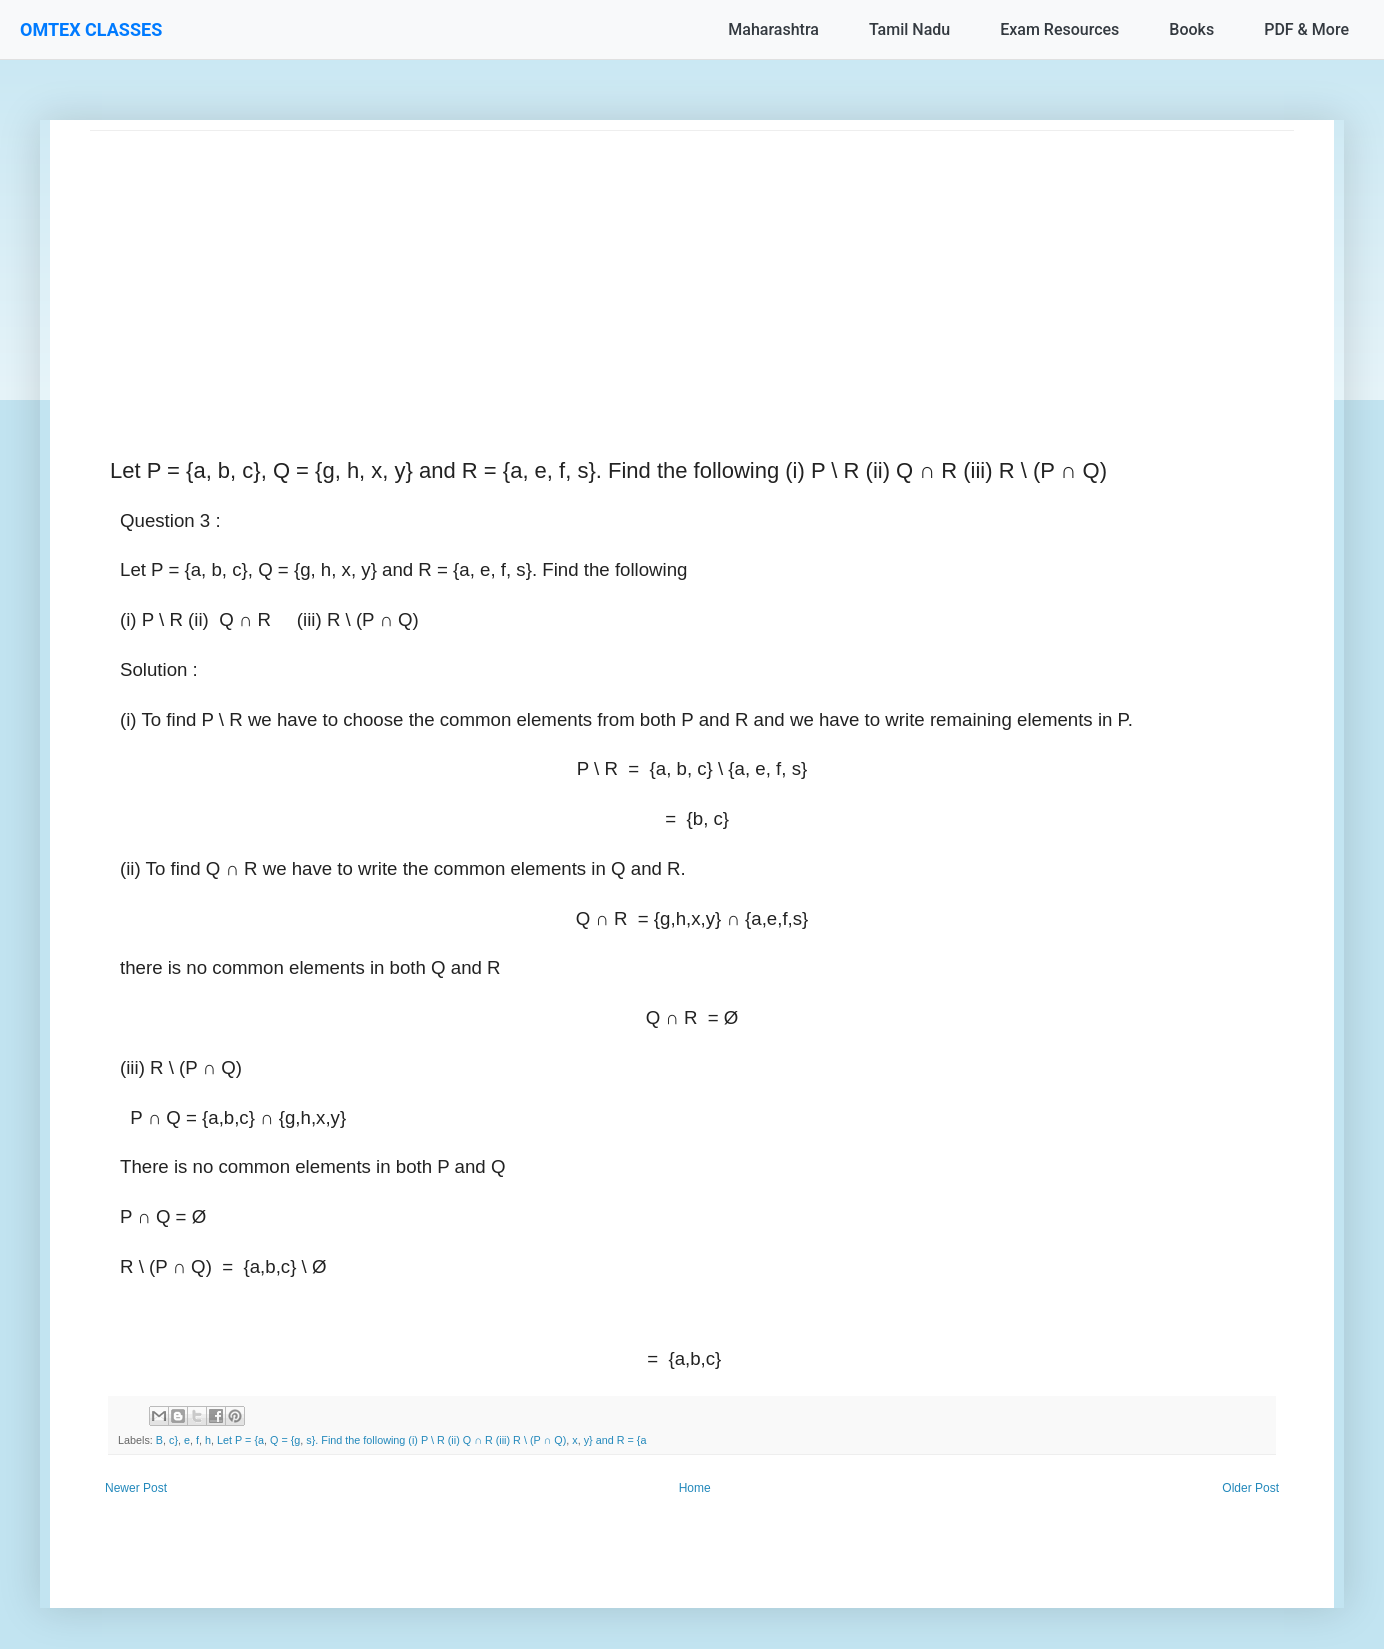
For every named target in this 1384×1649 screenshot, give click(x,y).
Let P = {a (240, 1440)
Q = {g (285, 1440)
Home (695, 1488)
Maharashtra (773, 29)
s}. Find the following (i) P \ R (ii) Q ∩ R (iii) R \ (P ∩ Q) (436, 1440)
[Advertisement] (690, 271)
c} (173, 1440)
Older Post (1250, 1488)
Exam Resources (1059, 29)
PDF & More (1306, 29)
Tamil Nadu (909, 29)
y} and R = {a (615, 1440)
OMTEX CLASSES (91, 29)
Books (1191, 29)
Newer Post (136, 1488)
